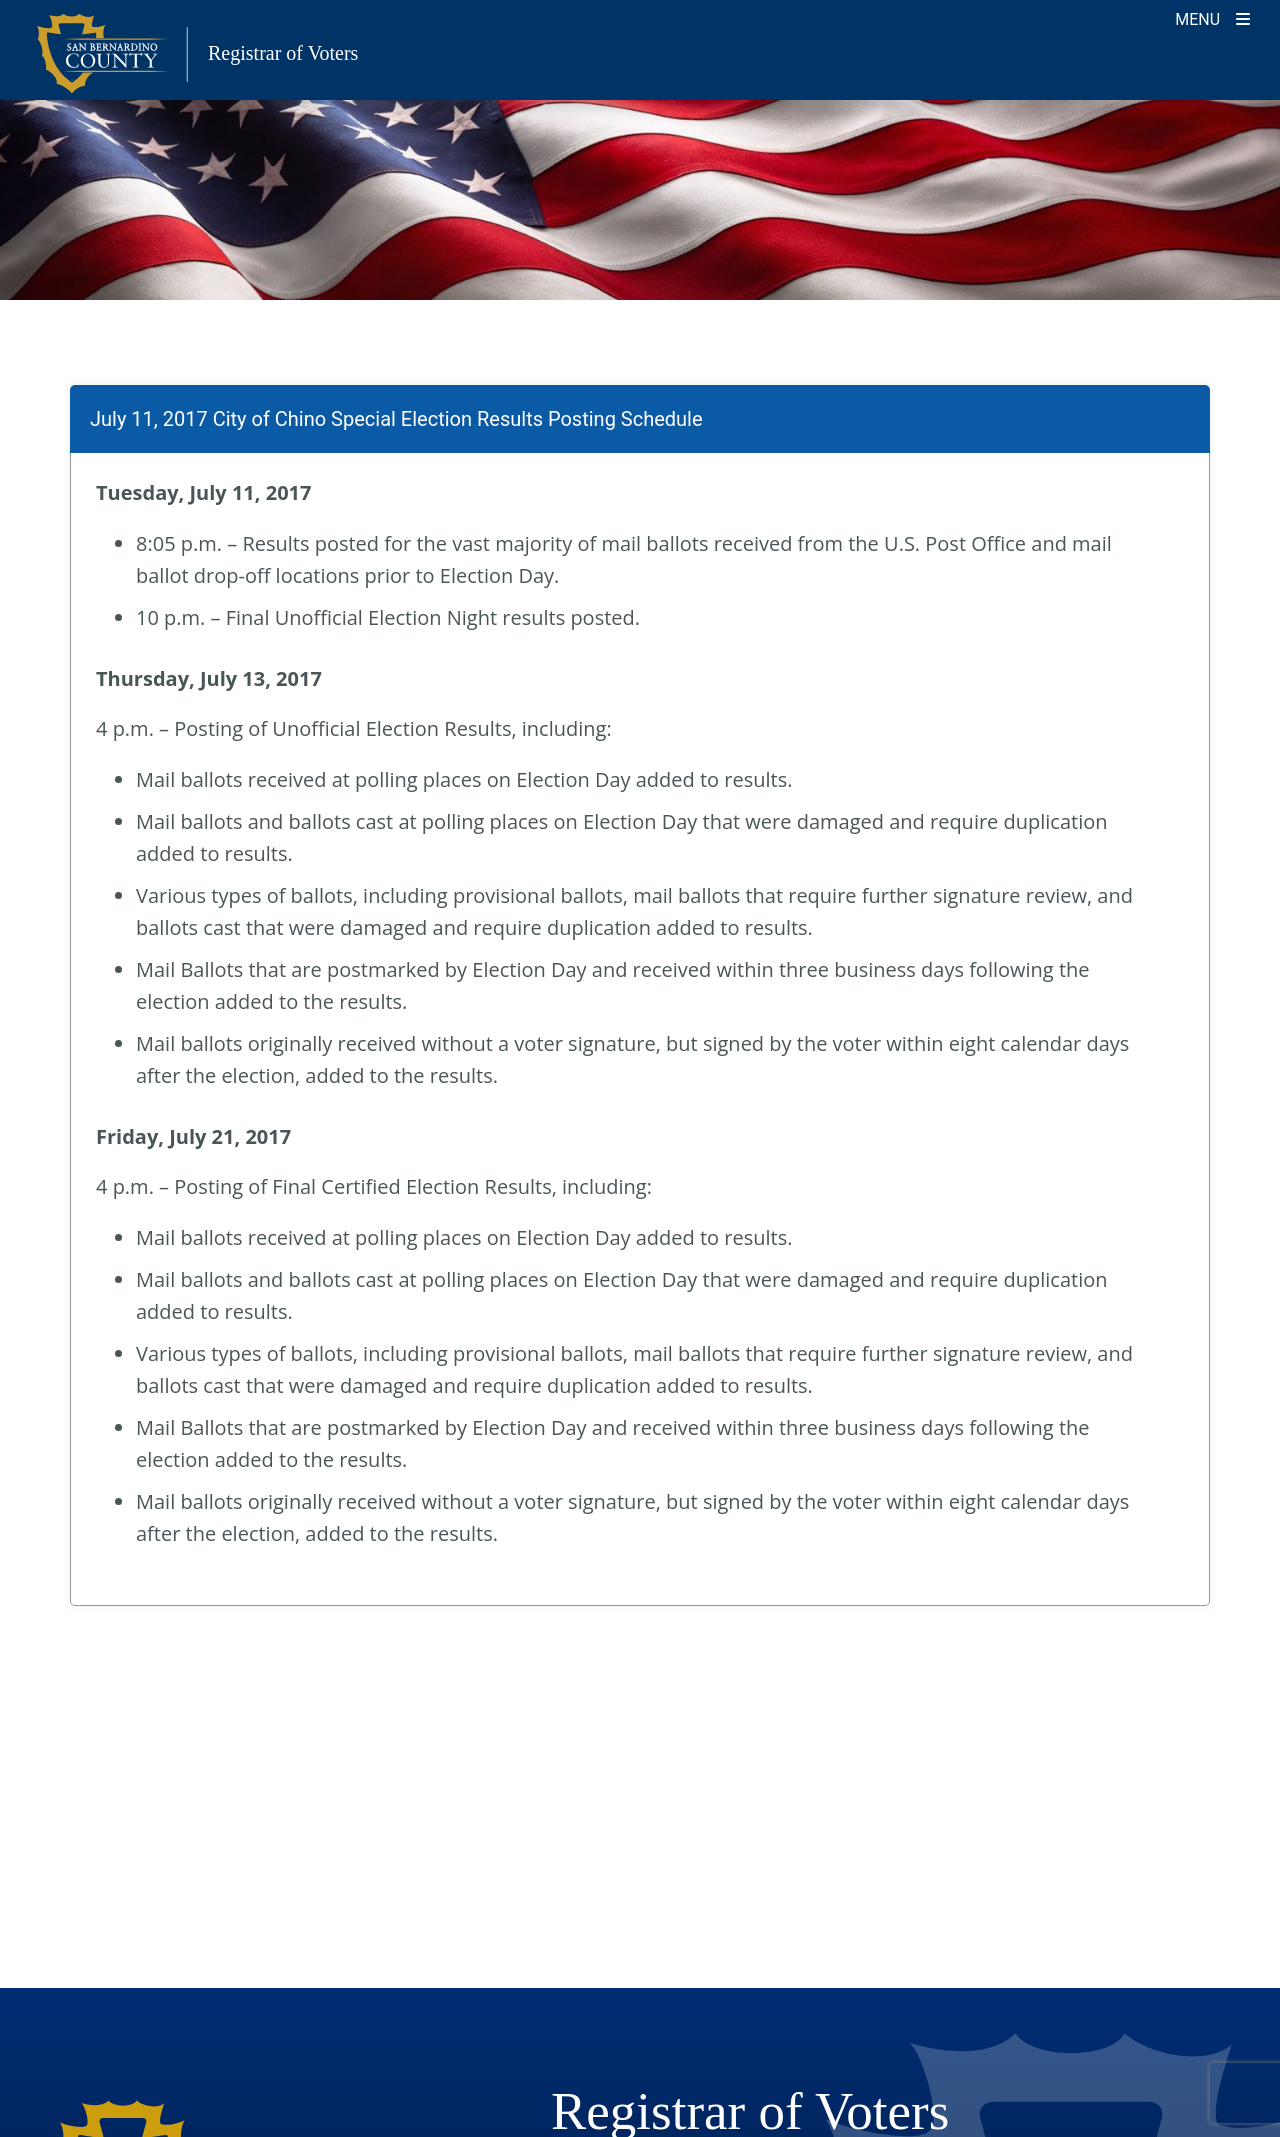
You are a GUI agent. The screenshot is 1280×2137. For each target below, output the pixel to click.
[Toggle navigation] (1212, 17)
